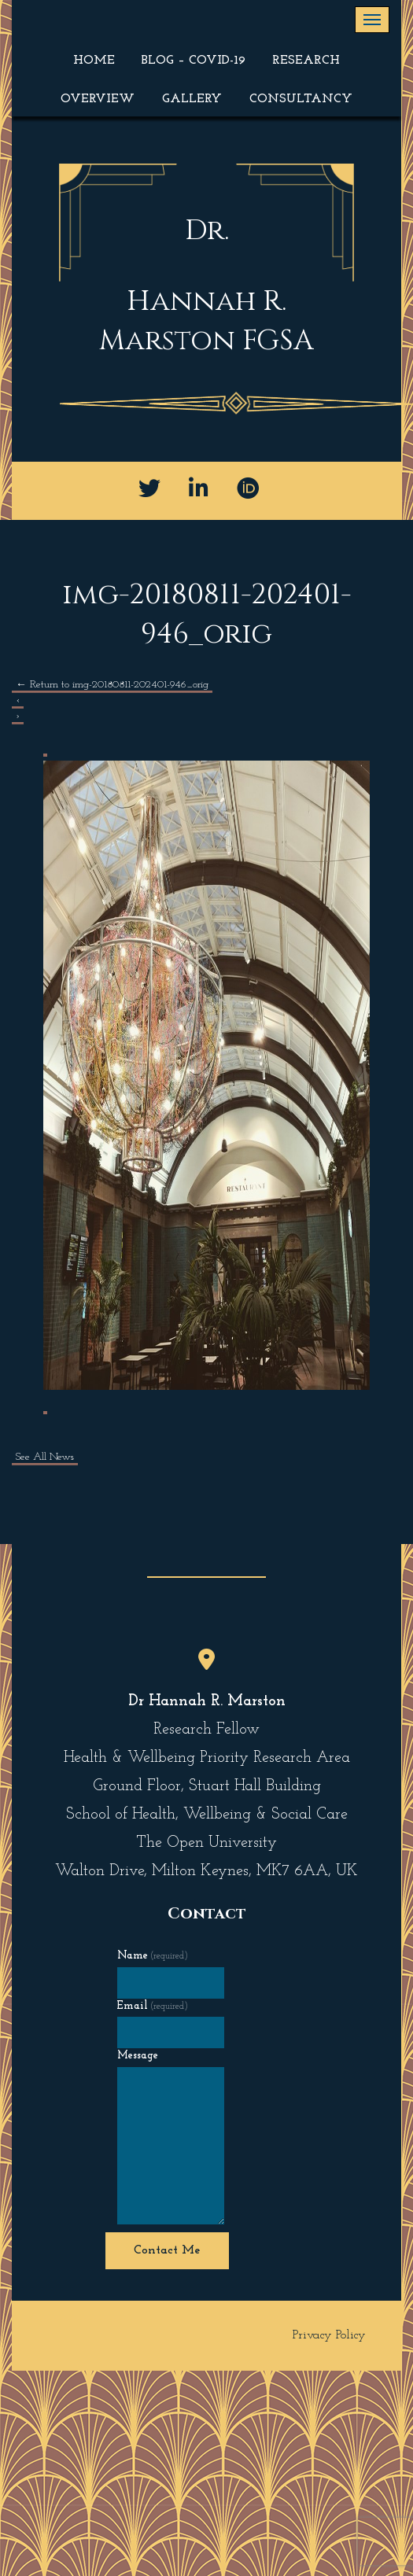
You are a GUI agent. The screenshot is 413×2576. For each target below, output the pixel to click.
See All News (45, 1457)
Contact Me (167, 2250)
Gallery (192, 99)
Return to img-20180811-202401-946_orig (112, 685)
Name (152, 1956)
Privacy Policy (329, 2335)
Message (137, 2056)
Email (152, 2006)
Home (94, 60)
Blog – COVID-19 (193, 60)
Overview (98, 99)
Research (306, 60)
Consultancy (300, 99)
